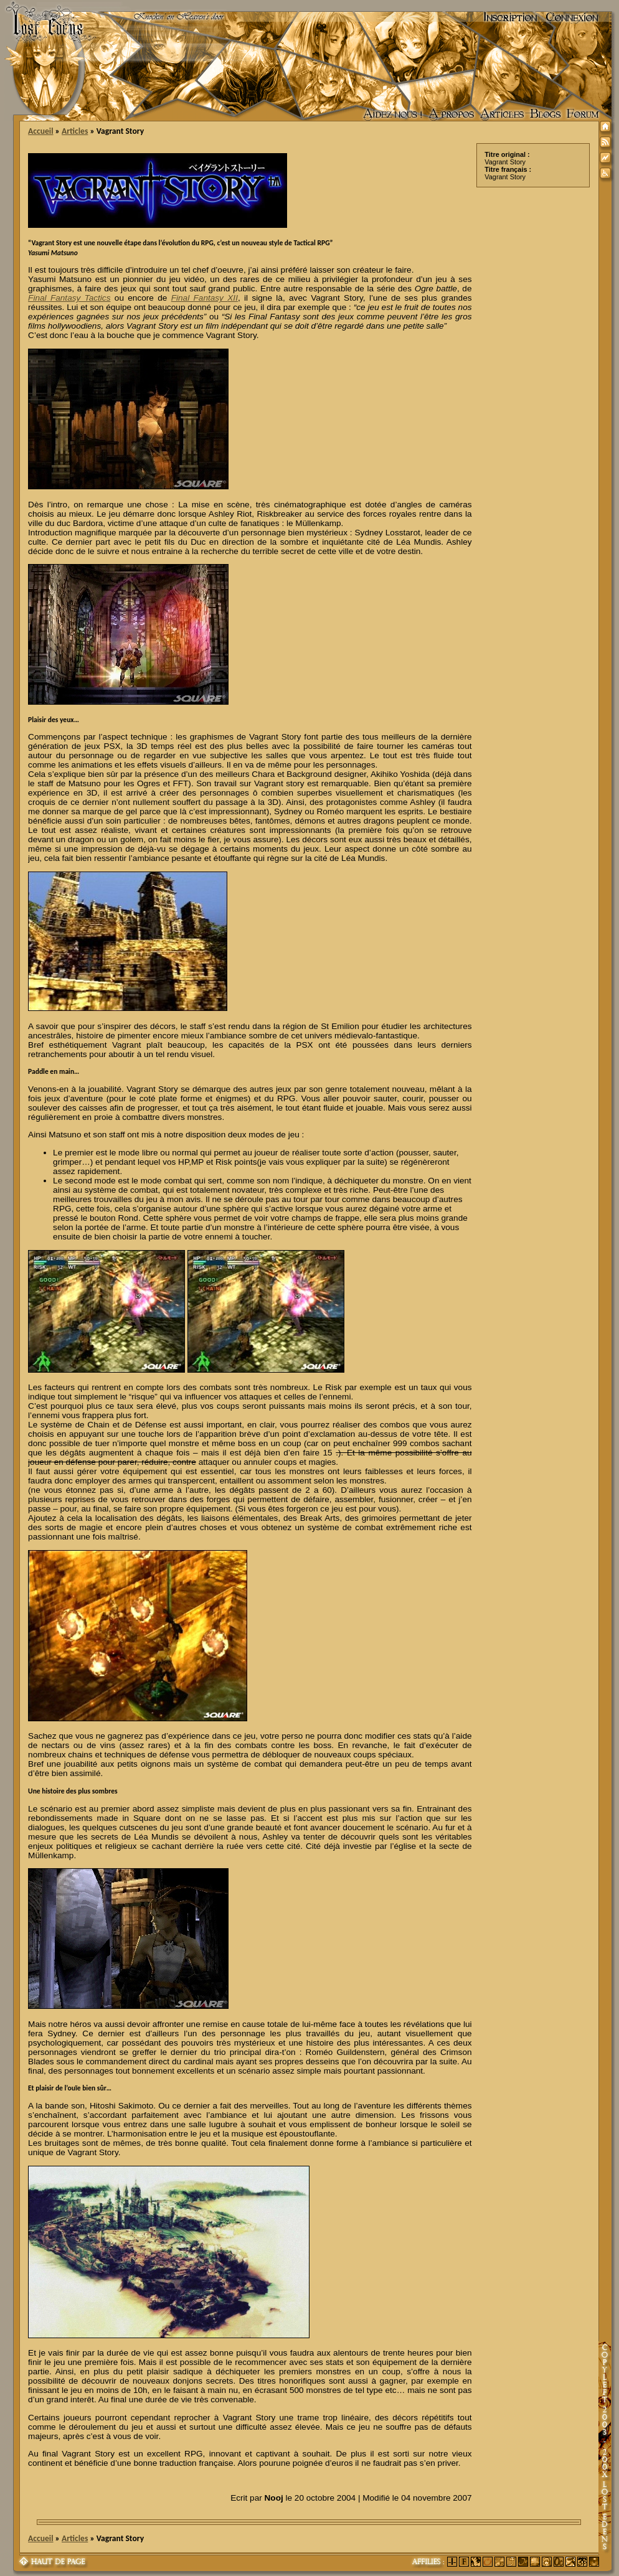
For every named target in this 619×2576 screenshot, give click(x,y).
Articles (502, 114)
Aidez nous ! (392, 114)
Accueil (40, 131)
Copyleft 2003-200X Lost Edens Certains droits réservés (604, 2447)
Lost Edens (43, 17)
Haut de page (52, 2562)
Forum (582, 114)
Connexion (572, 17)
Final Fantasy (204, 298)
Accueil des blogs (545, 114)
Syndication (607, 144)
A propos (451, 114)
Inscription (510, 17)
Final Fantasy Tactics (69, 298)
